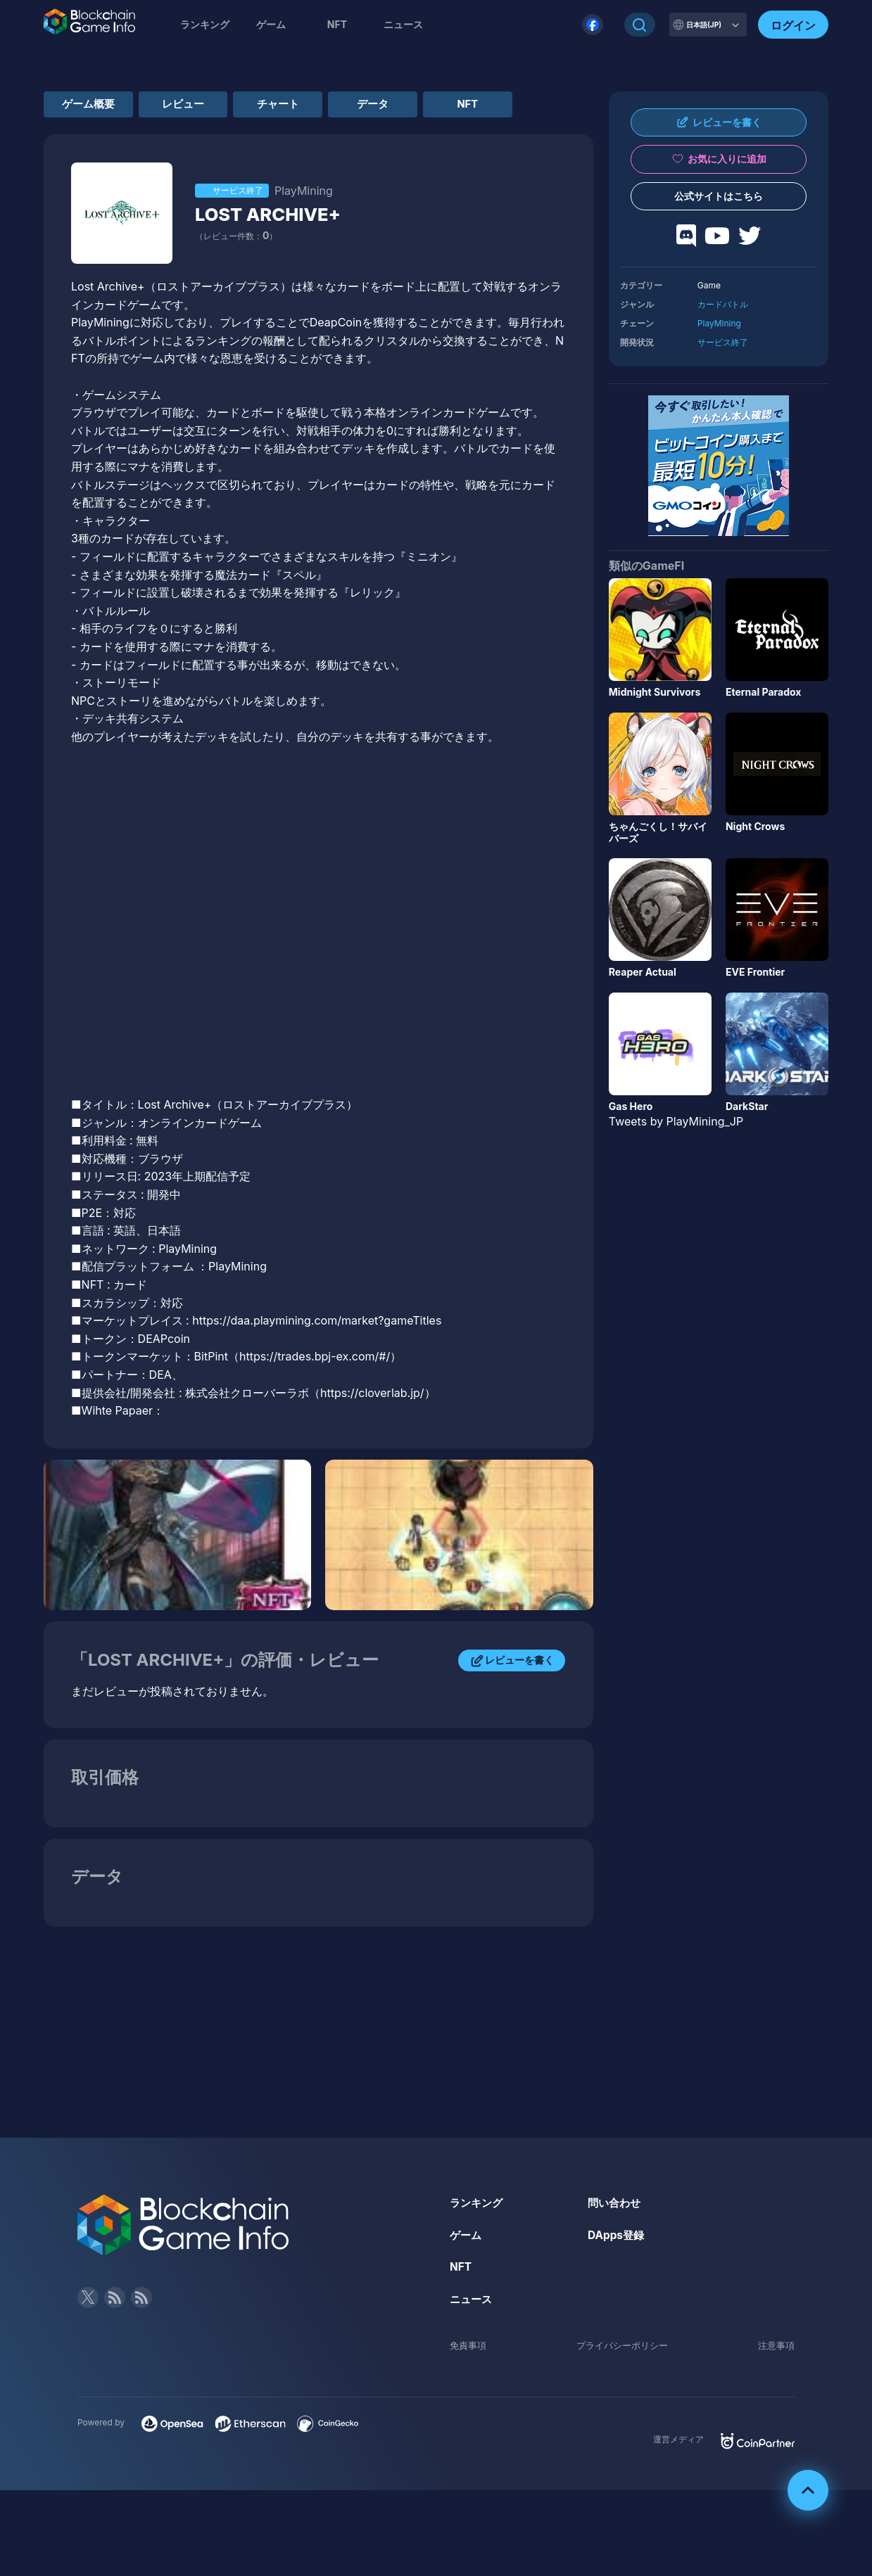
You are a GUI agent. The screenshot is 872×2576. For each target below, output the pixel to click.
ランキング (204, 24)
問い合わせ (616, 2240)
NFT (337, 24)
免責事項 (469, 2383)
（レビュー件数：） (236, 274)
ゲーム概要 (96, 105)
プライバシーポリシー (622, 2383)
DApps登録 (617, 2273)
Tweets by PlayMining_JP (676, 1121)
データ (430, 105)
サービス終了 (722, 342)
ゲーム (271, 24)
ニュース (472, 2337)
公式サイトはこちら (718, 196)
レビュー (207, 105)
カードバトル (722, 304)
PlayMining (719, 323)
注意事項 (775, 2383)
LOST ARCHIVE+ (275, 252)
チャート (318, 105)
